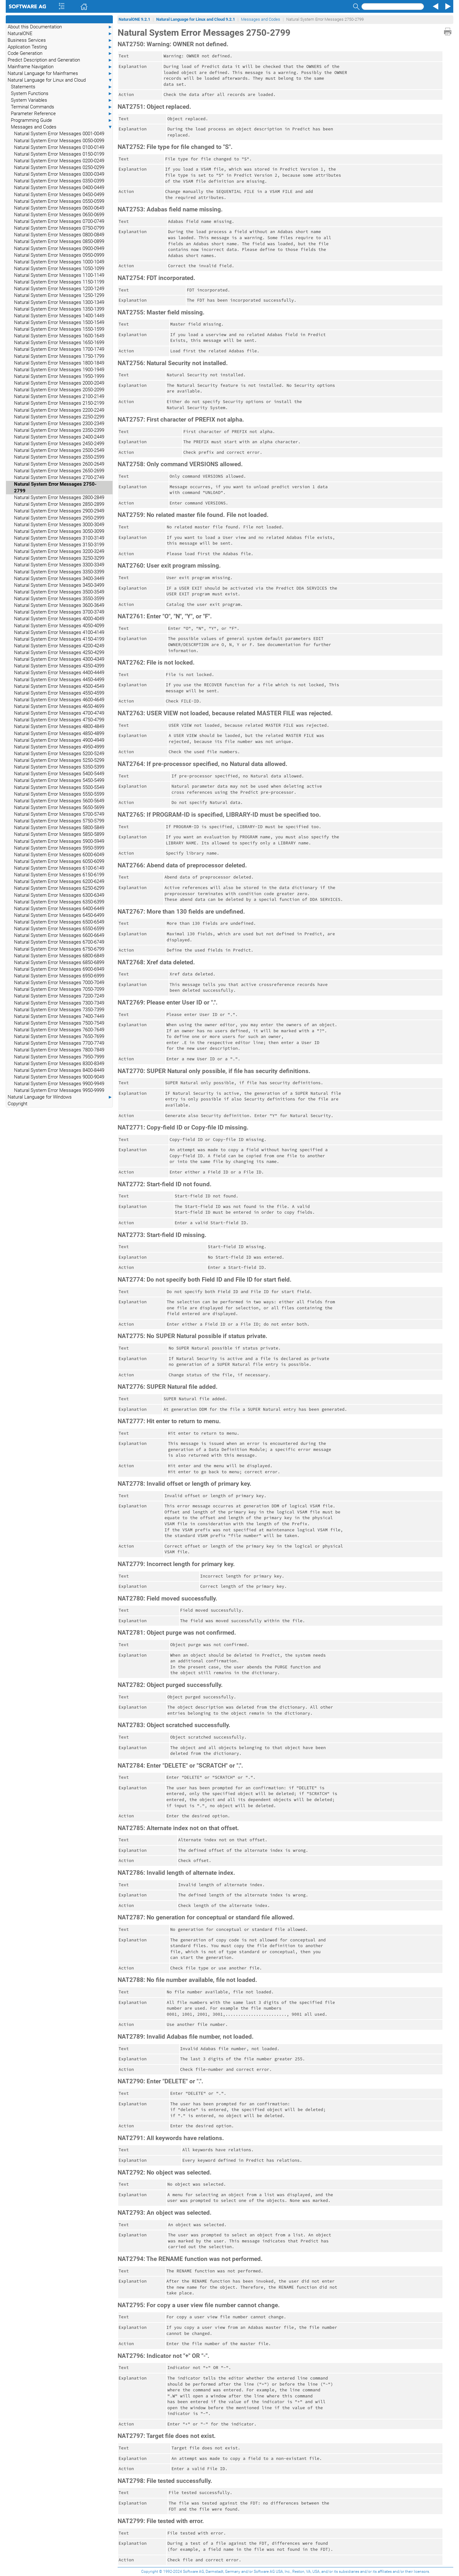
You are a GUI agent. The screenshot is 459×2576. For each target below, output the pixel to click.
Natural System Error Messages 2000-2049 (59, 383)
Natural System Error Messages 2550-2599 (59, 457)
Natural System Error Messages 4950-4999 (59, 747)
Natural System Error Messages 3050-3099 (59, 531)
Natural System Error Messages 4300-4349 (59, 659)
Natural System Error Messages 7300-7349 (59, 1003)
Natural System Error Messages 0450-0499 (59, 194)
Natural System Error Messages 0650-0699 (59, 214)
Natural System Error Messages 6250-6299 (59, 888)
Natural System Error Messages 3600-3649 (59, 605)
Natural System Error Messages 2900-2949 (59, 511)
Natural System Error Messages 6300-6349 (59, 895)
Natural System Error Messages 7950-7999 (59, 1057)
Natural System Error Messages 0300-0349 (59, 174)
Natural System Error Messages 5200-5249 (59, 753)
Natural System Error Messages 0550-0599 (59, 201)
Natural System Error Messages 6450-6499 (59, 915)
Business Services (60, 40)
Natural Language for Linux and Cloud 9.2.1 (195, 19)
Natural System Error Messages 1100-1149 (59, 275)
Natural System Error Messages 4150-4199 (59, 639)
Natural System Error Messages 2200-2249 (59, 410)
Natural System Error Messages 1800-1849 (59, 363)
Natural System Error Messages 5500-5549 (59, 787)
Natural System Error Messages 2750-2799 (55, 487)
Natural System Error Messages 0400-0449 (59, 187)
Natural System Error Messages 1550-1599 (59, 329)
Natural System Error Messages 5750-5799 (59, 821)
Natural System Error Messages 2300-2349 (59, 423)
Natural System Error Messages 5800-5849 (59, 827)
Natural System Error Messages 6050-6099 (59, 861)
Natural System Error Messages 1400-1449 (59, 316)
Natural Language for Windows (60, 1097)
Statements (62, 87)
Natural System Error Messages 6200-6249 (59, 881)
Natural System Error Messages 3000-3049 (59, 524)
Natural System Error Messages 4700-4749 (59, 713)
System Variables (62, 100)
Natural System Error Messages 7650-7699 (59, 1036)
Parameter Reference (62, 113)
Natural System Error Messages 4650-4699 (59, 706)
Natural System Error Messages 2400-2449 (59, 437)
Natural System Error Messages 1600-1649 (59, 336)
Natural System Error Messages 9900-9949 (59, 1083)
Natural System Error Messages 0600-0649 (59, 208)
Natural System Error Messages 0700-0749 (59, 221)
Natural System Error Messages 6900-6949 (59, 969)
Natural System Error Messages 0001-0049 (59, 133)
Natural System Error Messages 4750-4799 (59, 720)
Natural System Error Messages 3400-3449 (59, 578)
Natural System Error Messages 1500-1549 (59, 322)
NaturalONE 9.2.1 (134, 19)
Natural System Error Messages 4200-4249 (59, 646)
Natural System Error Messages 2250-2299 (59, 417)
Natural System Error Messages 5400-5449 (59, 773)
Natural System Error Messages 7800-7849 (59, 1050)
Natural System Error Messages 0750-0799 (59, 228)
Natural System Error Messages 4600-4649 (59, 700)
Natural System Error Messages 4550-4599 (59, 693)
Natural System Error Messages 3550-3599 (59, 598)
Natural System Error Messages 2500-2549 (59, 450)
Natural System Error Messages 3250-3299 (59, 558)
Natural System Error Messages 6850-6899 (59, 962)
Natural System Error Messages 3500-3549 (59, 592)
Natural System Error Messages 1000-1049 (59, 262)
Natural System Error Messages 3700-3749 (59, 612)
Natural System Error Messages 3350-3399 (59, 572)
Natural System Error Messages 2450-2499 (59, 443)
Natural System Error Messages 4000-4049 (59, 619)
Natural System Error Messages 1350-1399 (59, 309)
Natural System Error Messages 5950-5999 (59, 848)
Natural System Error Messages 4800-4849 (59, 726)
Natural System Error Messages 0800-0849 (59, 235)
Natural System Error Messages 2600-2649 (59, 464)
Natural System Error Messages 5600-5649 (59, 801)
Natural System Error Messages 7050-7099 (59, 989)
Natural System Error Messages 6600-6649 (59, 935)
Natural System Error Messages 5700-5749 (59, 814)
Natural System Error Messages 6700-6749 (59, 942)
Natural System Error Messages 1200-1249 (59, 288)
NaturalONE (60, 33)
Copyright (17, 1104)
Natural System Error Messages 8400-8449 (59, 1070)
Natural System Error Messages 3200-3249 (59, 551)
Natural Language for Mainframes (60, 73)
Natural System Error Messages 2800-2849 (59, 497)
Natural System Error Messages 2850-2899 (59, 504)
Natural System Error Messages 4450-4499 (59, 679)
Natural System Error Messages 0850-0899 (59, 241)
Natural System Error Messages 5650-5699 (59, 807)
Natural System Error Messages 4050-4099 (59, 626)
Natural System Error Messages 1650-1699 (59, 342)
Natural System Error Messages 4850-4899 (59, 733)
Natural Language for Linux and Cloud (60, 80)
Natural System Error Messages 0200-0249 (59, 161)
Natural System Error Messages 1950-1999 (59, 376)
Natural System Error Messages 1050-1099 (59, 268)
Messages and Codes (62, 127)
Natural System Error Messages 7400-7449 (59, 1016)
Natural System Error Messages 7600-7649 (59, 1030)
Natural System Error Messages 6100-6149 (59, 868)
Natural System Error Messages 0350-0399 (59, 181)
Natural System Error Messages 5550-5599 (59, 794)
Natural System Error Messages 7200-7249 (59, 996)
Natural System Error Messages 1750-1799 (59, 356)
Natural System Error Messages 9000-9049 (59, 1077)
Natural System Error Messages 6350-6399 (59, 902)
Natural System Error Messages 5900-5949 (59, 841)
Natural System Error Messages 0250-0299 (59, 167)
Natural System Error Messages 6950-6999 (59, 976)
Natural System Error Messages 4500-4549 (59, 686)
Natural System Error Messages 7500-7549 (59, 1023)
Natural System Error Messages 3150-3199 (59, 545)
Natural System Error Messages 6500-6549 (59, 922)
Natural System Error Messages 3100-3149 (59, 538)
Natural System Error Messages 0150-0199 (59, 154)
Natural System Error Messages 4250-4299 (59, 652)
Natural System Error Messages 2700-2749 (59, 477)
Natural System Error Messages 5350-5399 (59, 767)
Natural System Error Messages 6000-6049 (59, 854)
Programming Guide (62, 120)
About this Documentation (60, 27)
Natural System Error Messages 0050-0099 (59, 141)
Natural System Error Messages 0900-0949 (59, 248)
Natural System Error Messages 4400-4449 (59, 672)
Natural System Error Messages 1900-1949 (59, 369)
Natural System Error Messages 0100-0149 (59, 147)
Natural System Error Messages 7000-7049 (59, 982)
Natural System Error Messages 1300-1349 (59, 302)
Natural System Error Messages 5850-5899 (59, 834)
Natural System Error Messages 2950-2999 (59, 518)
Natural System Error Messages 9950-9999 (59, 1090)
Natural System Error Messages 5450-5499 (59, 780)
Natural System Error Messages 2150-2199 (59, 403)
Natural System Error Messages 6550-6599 (59, 928)
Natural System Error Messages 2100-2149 (59, 396)
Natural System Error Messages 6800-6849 (59, 956)
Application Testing (60, 47)
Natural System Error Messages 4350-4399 (59, 666)
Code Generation (60, 53)
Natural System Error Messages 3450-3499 (59, 585)
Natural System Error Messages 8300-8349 (59, 1063)
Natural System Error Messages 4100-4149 (59, 632)
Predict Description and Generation (60, 60)
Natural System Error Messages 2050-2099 (59, 390)
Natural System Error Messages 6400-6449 (59, 908)
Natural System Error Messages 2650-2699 (59, 471)
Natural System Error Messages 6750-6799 (59, 949)
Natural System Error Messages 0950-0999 (59, 255)
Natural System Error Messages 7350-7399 (59, 1009)
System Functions (62, 93)
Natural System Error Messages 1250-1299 (59, 295)
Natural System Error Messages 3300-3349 (59, 565)
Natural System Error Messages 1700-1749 (59, 349)
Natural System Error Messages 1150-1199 (59, 282)
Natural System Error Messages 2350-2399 (59, 430)
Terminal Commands (62, 107)
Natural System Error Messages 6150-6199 (59, 875)
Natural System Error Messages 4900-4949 (59, 740)
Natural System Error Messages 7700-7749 (59, 1043)
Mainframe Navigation (60, 66)
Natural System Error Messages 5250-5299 (59, 760)
